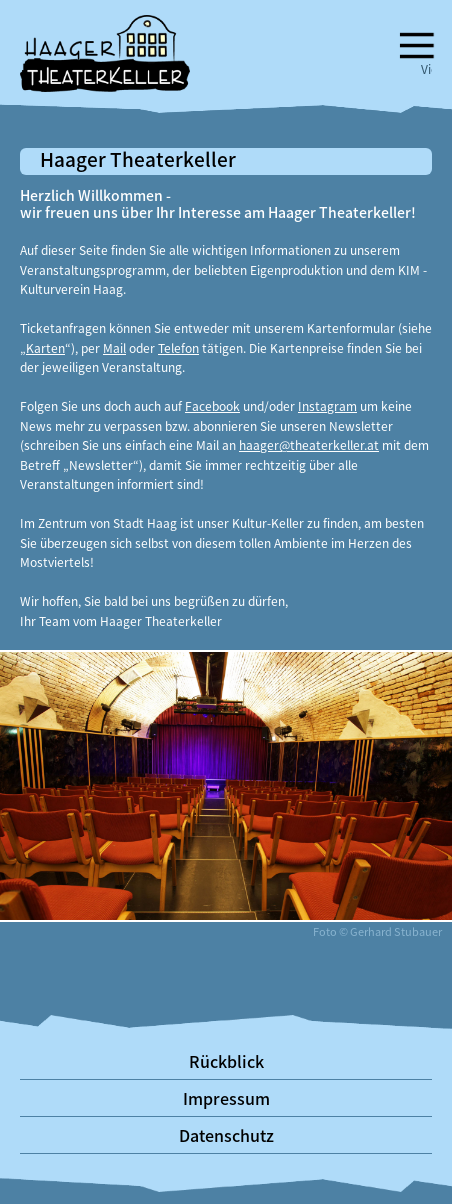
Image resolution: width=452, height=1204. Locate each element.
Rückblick (226, 1061)
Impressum (226, 1098)
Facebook (212, 405)
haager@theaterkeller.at (309, 444)
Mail (114, 347)
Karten (45, 347)
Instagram (327, 405)
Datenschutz (226, 1135)
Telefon (178, 347)
